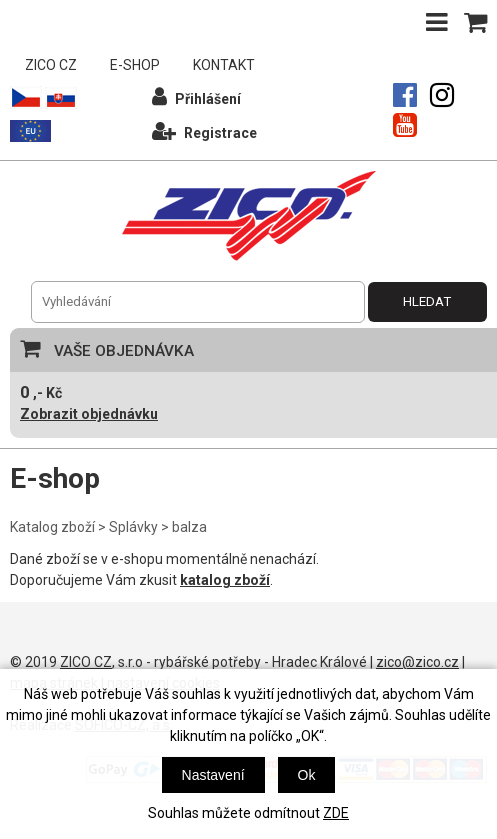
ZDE (336, 813)
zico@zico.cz (417, 662)
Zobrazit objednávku (89, 414)
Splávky (133, 527)
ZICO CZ (51, 65)
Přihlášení (196, 96)
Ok (307, 775)
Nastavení (213, 775)
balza (189, 527)
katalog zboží (225, 580)
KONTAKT (224, 65)
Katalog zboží (52, 527)
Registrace (204, 130)
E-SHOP (135, 65)
